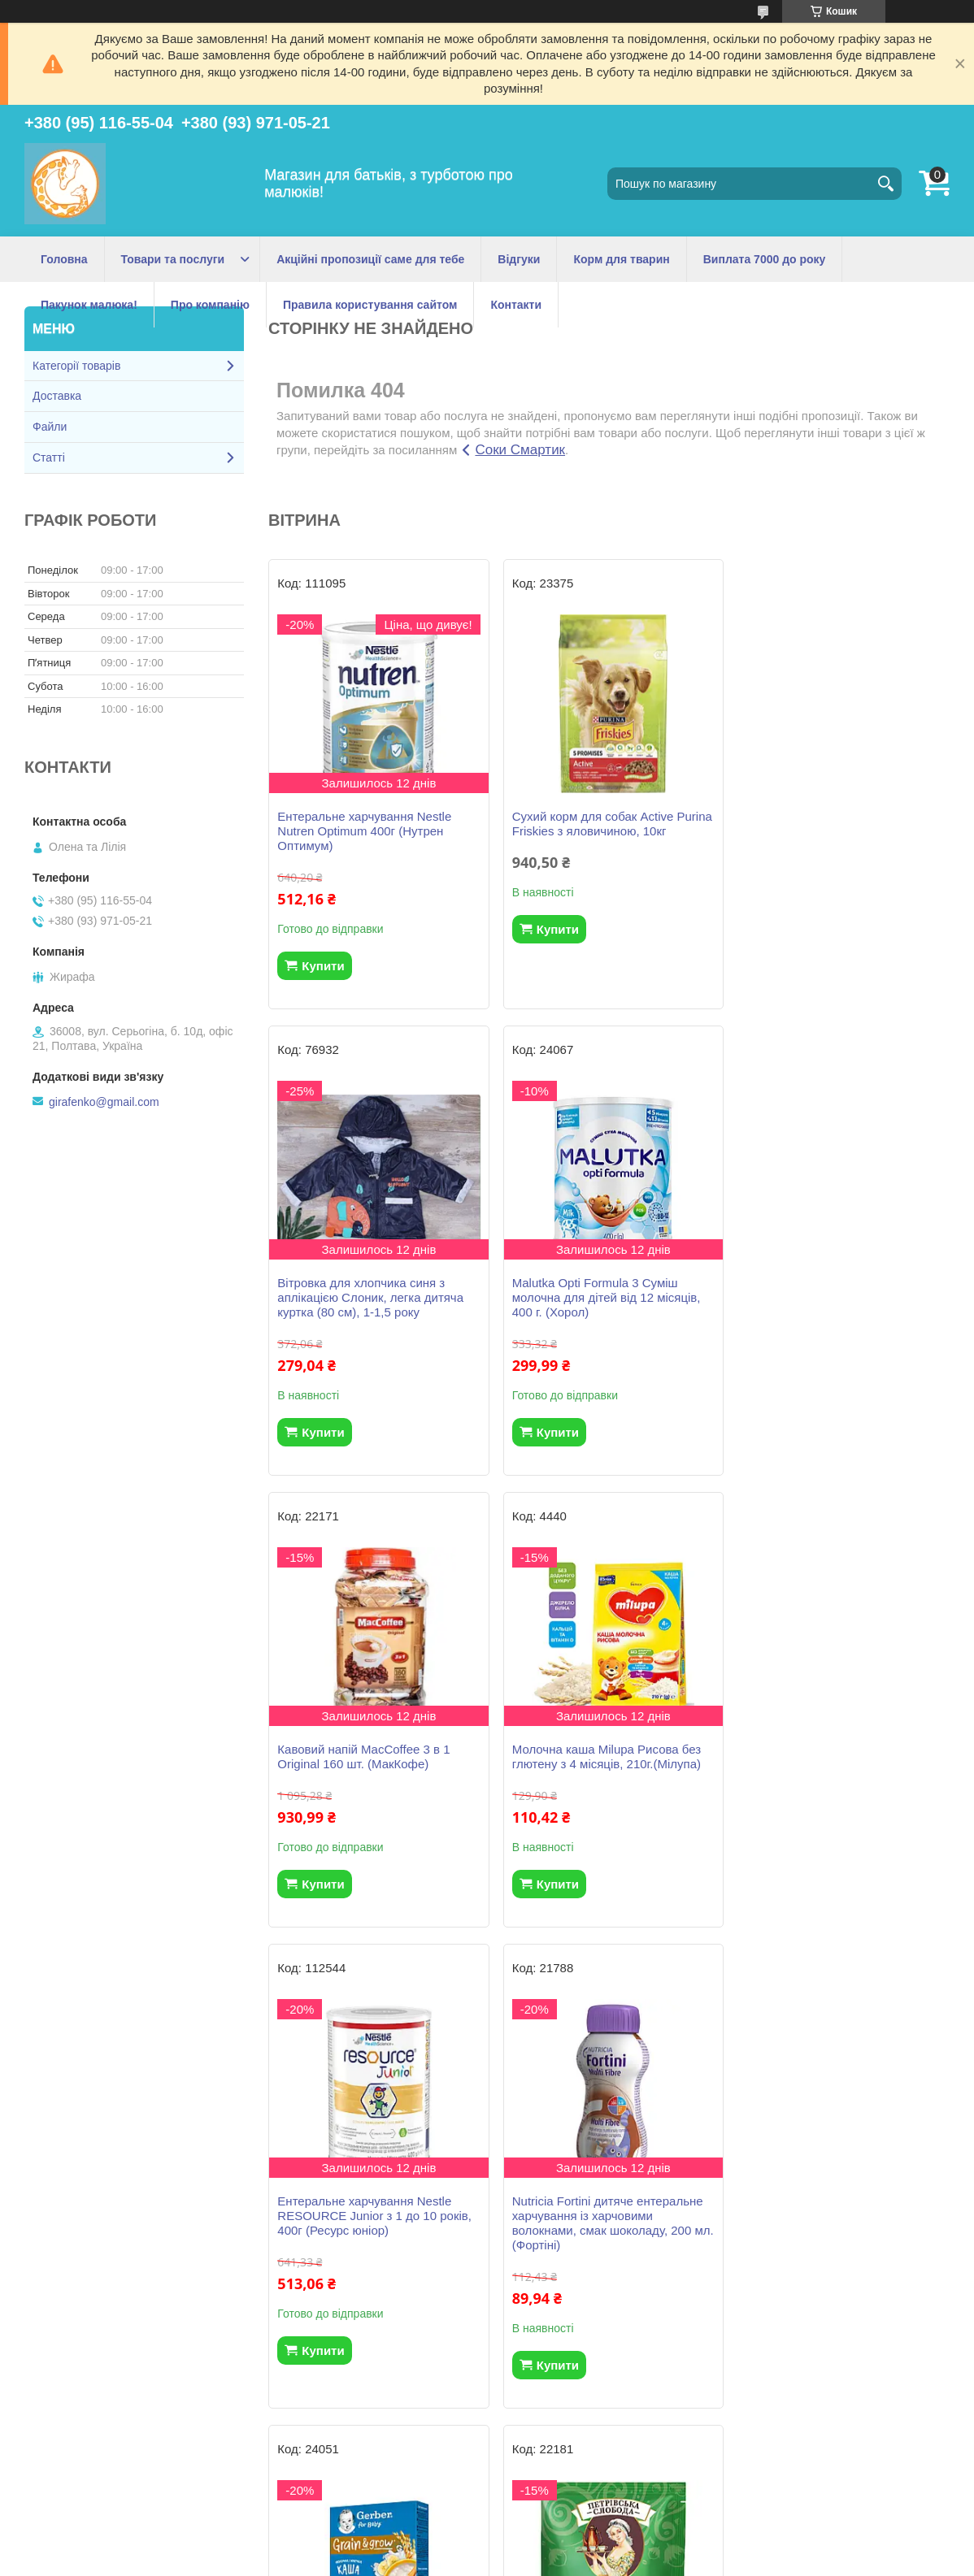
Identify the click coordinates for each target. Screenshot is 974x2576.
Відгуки (519, 259)
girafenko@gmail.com (104, 1101)
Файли (50, 426)
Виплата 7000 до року (764, 259)
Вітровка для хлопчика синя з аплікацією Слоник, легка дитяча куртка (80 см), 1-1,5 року (834, 830)
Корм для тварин (621, 259)
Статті (49, 457)
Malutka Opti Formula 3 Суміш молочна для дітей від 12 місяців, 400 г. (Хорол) (371, 1297)
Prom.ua (563, 2531)
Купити (323, 966)
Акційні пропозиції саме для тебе (370, 259)
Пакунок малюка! (89, 304)
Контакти (515, 304)
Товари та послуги (173, 259)
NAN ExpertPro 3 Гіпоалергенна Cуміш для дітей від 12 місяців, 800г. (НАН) (598, 2244)
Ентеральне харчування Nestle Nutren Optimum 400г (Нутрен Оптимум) (364, 830)
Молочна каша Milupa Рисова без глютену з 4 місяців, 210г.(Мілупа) (835, 1290)
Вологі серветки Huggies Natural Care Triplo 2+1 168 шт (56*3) (831, 2237)
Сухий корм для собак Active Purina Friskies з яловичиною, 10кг (605, 823)
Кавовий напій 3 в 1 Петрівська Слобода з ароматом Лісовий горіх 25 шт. (375, 2244)
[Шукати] (885, 183)
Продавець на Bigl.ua (487, 2546)
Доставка (57, 395)
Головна (64, 259)
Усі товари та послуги (602, 2453)
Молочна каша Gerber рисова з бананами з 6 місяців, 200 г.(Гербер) (829, 1763)
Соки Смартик (520, 450)
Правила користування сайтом (370, 304)
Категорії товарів (76, 365)
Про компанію (210, 304)
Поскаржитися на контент (446, 2560)
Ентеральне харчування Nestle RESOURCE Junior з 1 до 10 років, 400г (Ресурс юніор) (374, 1763)
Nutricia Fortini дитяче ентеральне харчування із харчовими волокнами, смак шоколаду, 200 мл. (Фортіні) (604, 1771)
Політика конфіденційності (572, 2560)
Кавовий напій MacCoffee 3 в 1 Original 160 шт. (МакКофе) (595, 1290)
